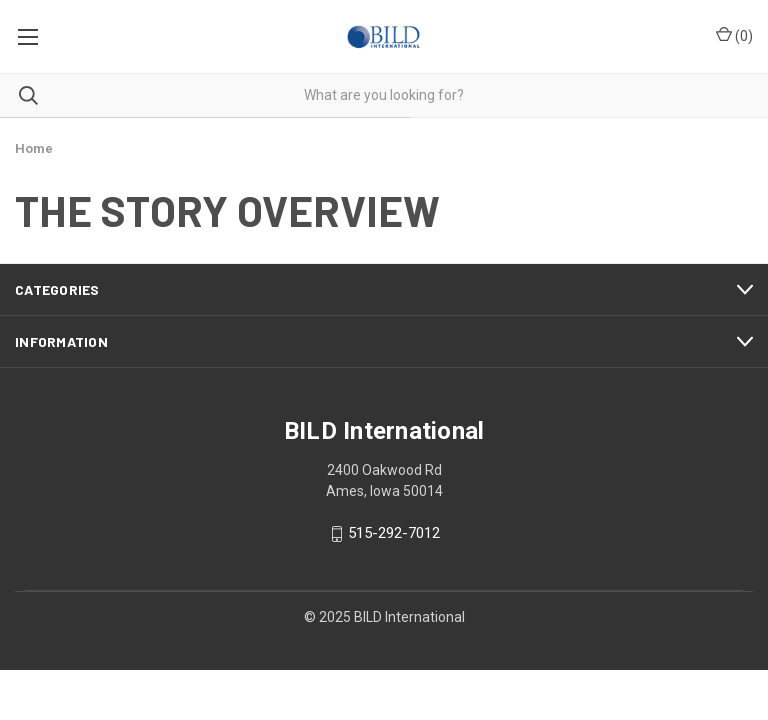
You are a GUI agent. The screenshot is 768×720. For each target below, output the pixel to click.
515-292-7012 (394, 534)
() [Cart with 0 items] (734, 35)
